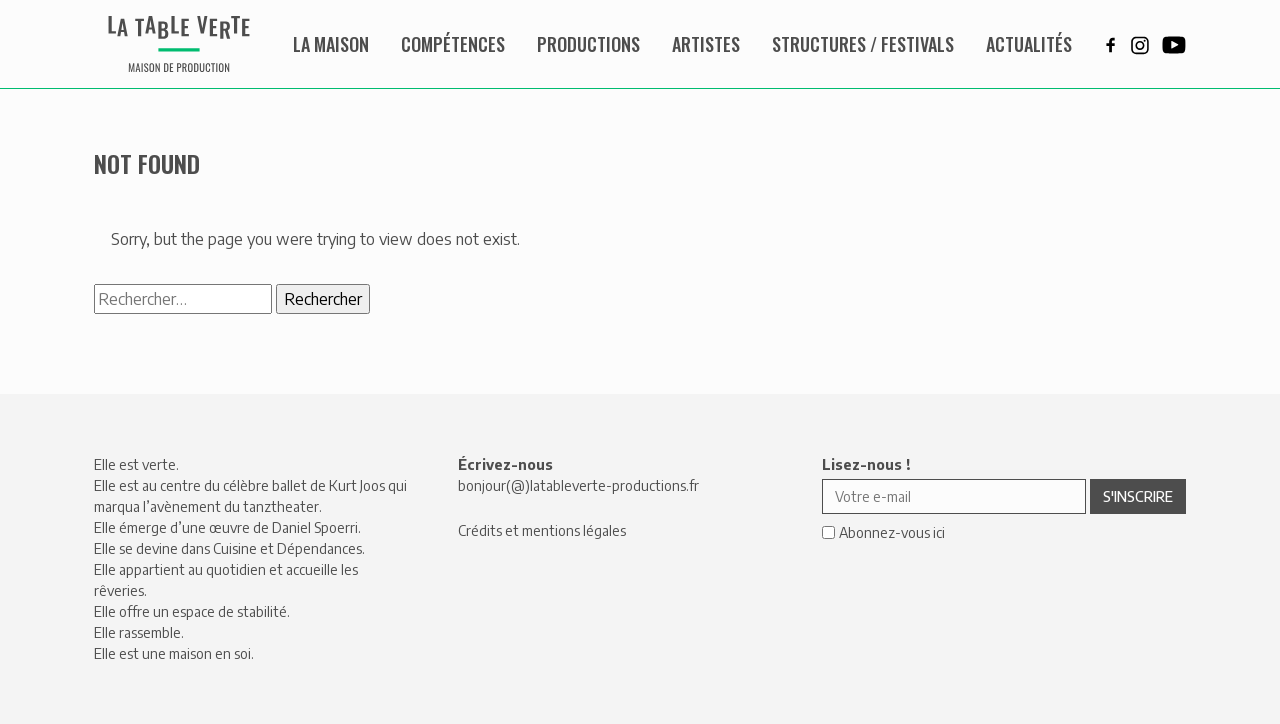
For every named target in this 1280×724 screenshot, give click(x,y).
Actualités (1029, 44)
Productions (588, 44)
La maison (331, 44)
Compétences (453, 44)
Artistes (706, 44)
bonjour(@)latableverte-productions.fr (578, 485)
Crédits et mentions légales (542, 530)
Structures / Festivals (863, 44)
